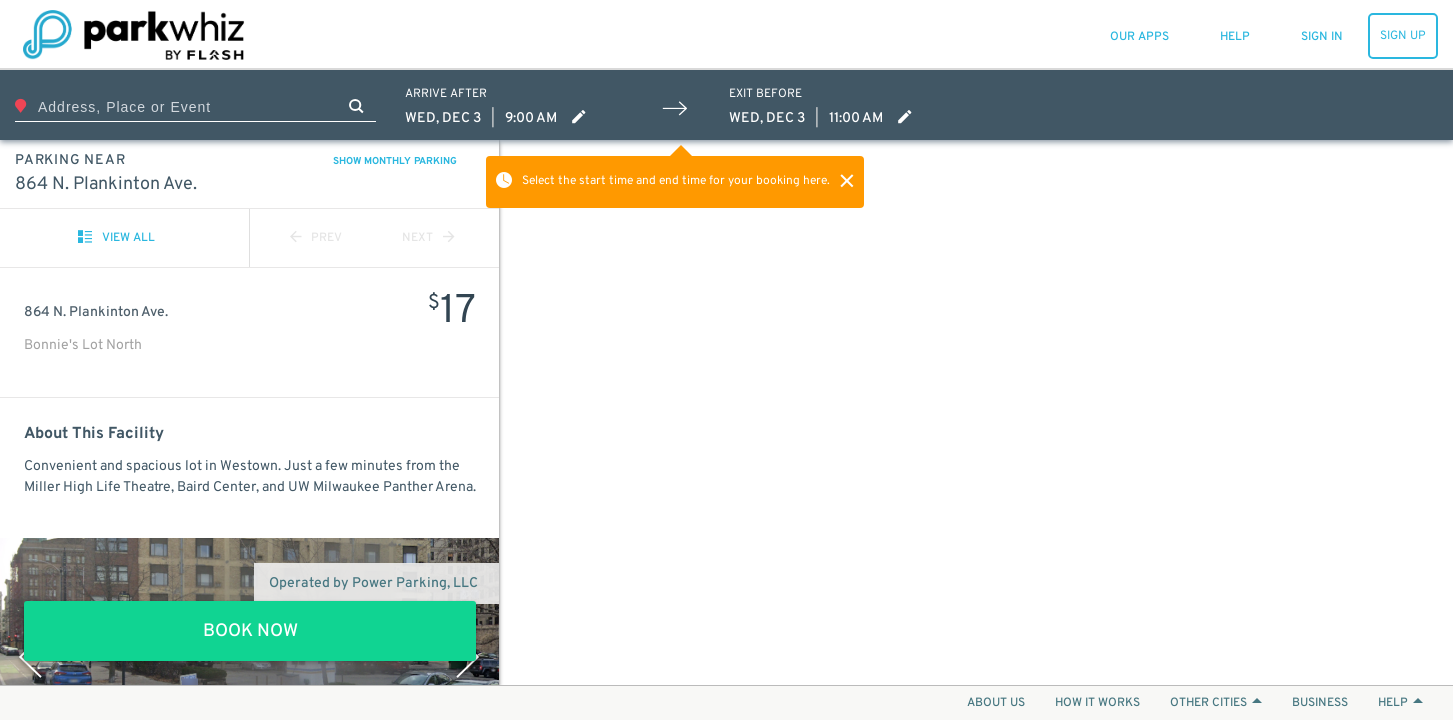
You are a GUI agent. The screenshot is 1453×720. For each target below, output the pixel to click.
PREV (316, 238)
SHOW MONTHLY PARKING (395, 161)
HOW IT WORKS (1097, 703)
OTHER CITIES (1216, 703)
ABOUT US (996, 703)
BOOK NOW (250, 631)
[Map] (976, 412)
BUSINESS (1320, 703)
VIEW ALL (116, 238)
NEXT (428, 238)
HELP (1400, 703)
